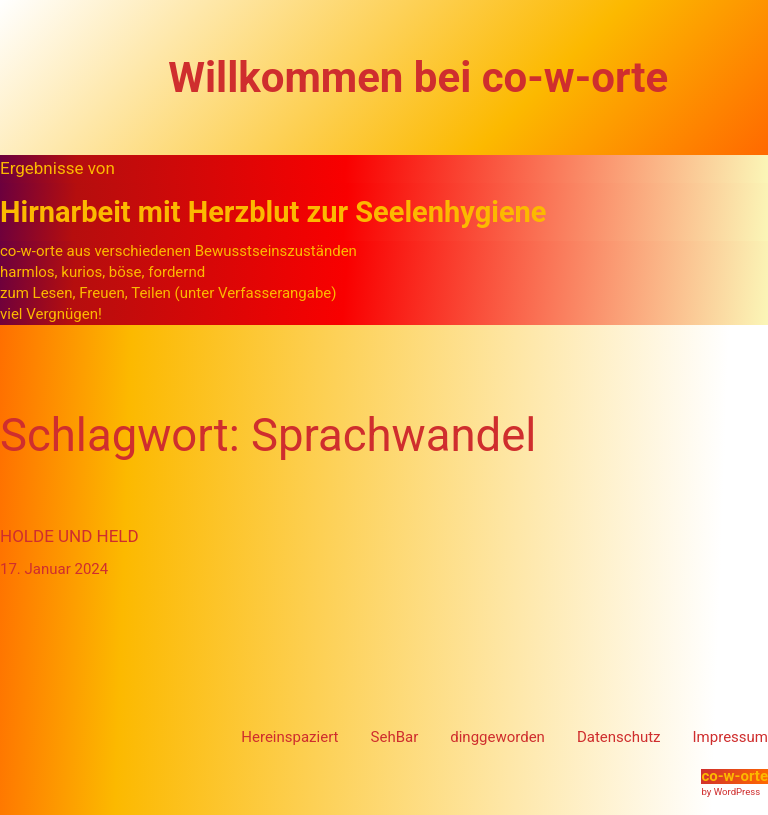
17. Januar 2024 (54, 569)
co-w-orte (734, 776)
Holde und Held (69, 536)
